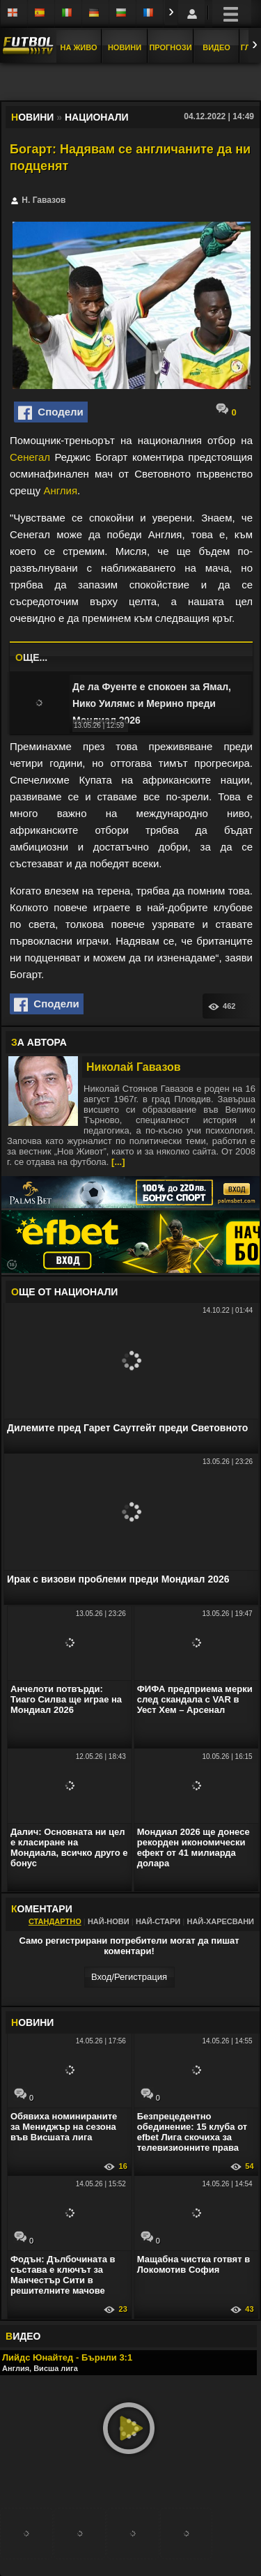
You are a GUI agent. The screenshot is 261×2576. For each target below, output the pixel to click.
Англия (60, 490)
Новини (124, 47)
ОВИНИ (32, 2022)
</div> (130, 83)
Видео (216, 47)
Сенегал (30, 457)
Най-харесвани (220, 1921)
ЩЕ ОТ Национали (64, 1291)
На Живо (78, 47)
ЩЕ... (31, 657)
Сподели (51, 413)
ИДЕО (23, 2336)
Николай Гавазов (133, 1067)
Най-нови (108, 1921)
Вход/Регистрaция (129, 1977)
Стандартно (55, 1921)
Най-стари (158, 1921)
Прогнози (170, 47)
